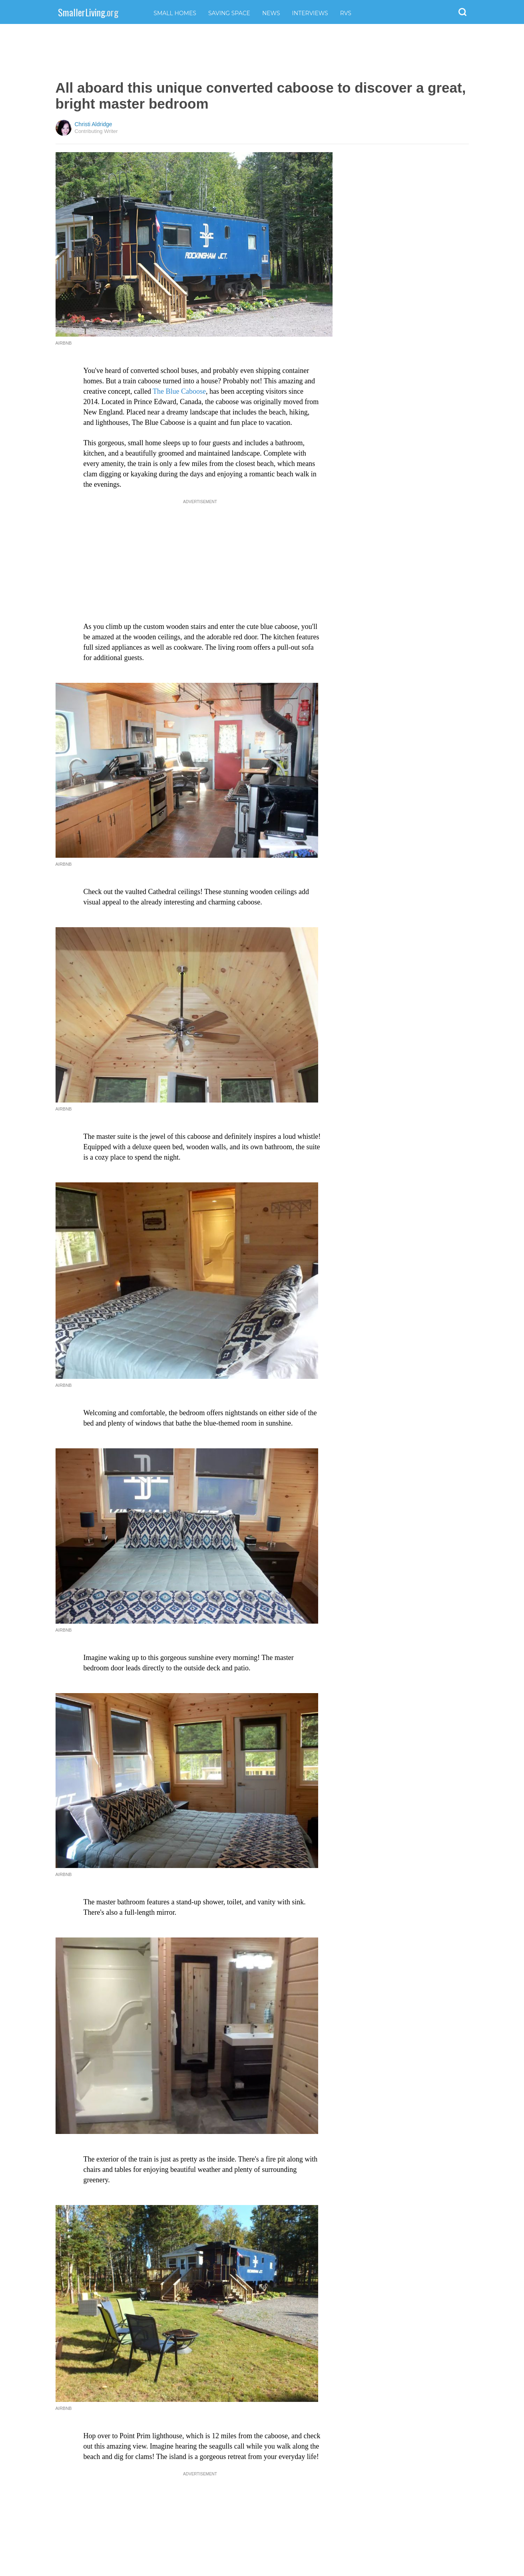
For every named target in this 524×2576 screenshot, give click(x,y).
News (271, 13)
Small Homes (174, 13)
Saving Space (229, 13)
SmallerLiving (88, 12)
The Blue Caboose (179, 391)
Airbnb (64, 864)
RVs (345, 13)
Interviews (310, 13)
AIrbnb (64, 2408)
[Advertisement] (262, 52)
